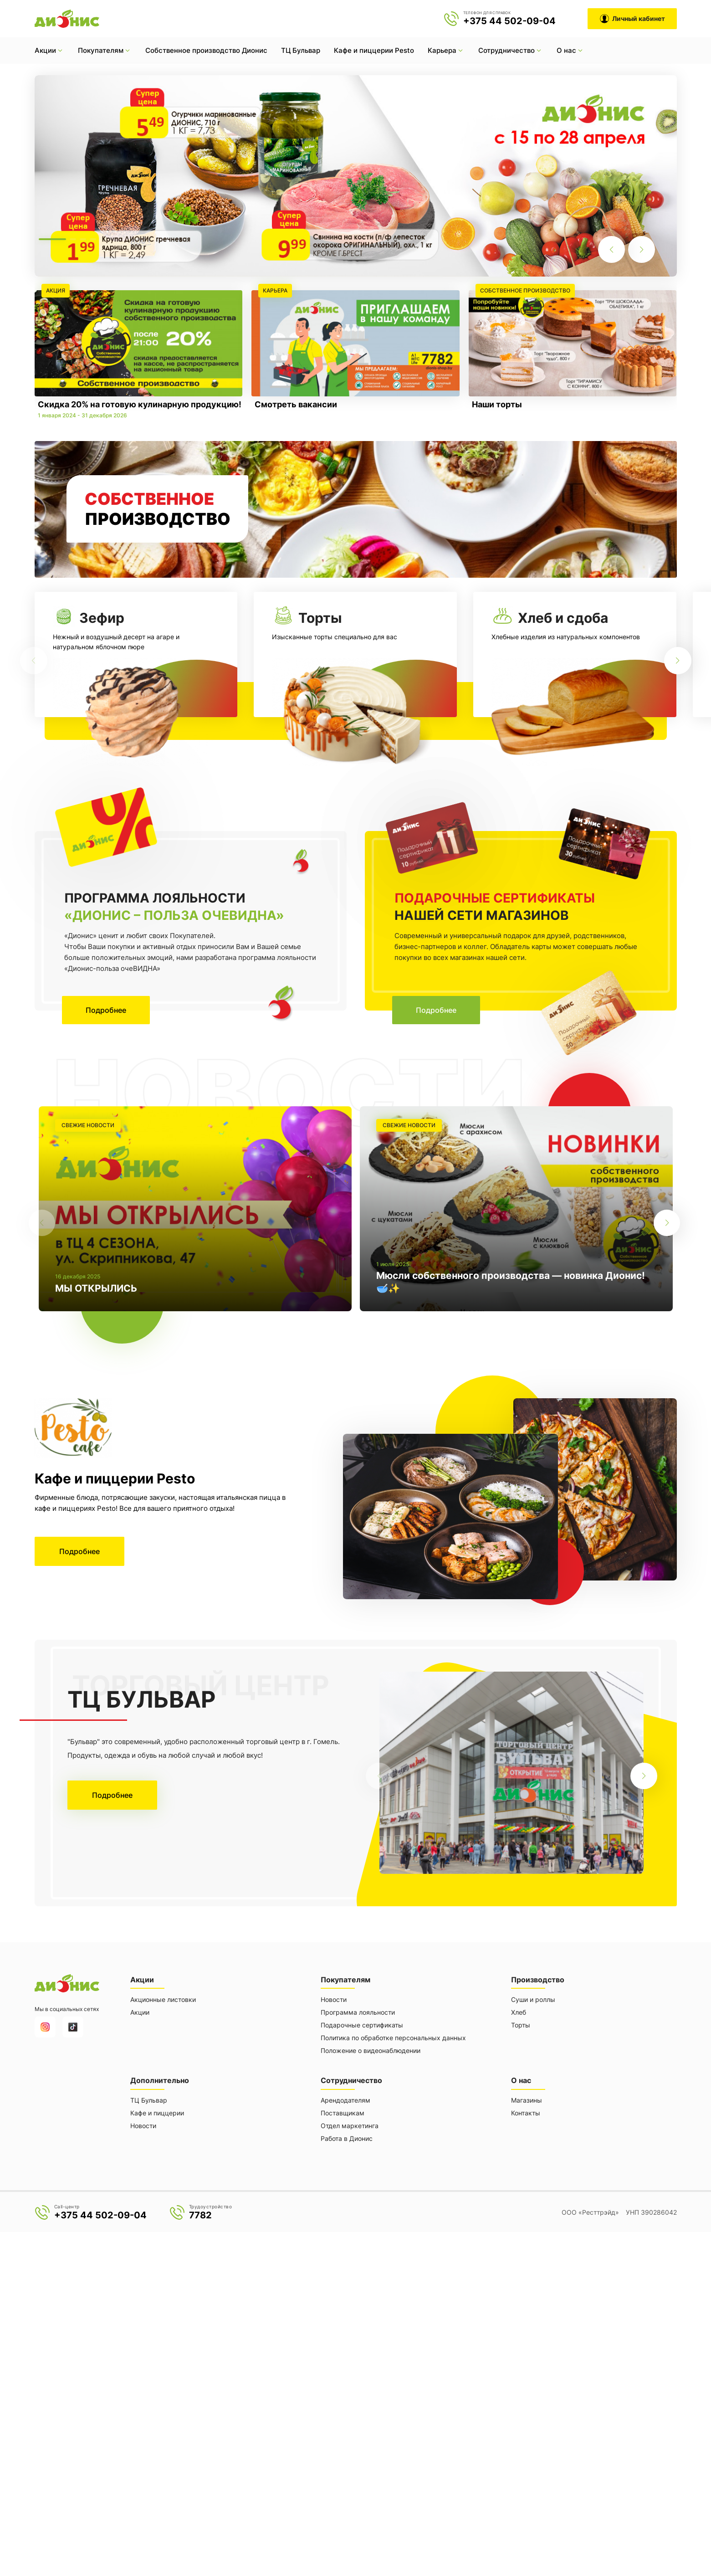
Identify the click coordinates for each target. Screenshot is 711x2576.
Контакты (525, 2111)
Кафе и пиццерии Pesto (374, 50)
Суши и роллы (533, 1998)
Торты (520, 2024)
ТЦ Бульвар (300, 50)
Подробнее (107, 1010)
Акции (139, 2011)
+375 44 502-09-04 (509, 20)
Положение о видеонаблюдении (370, 2049)
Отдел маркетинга (350, 2124)
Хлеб (518, 2011)
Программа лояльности (358, 2011)
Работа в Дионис (347, 2136)
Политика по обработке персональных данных (393, 2037)
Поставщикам (342, 2111)
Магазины (526, 2098)
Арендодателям (345, 2098)
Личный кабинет (632, 18)
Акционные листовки (163, 1998)
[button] (52, 239)
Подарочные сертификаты (362, 2024)
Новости (334, 1998)
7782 (200, 2213)
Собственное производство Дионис (206, 50)
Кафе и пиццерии (157, 2111)
